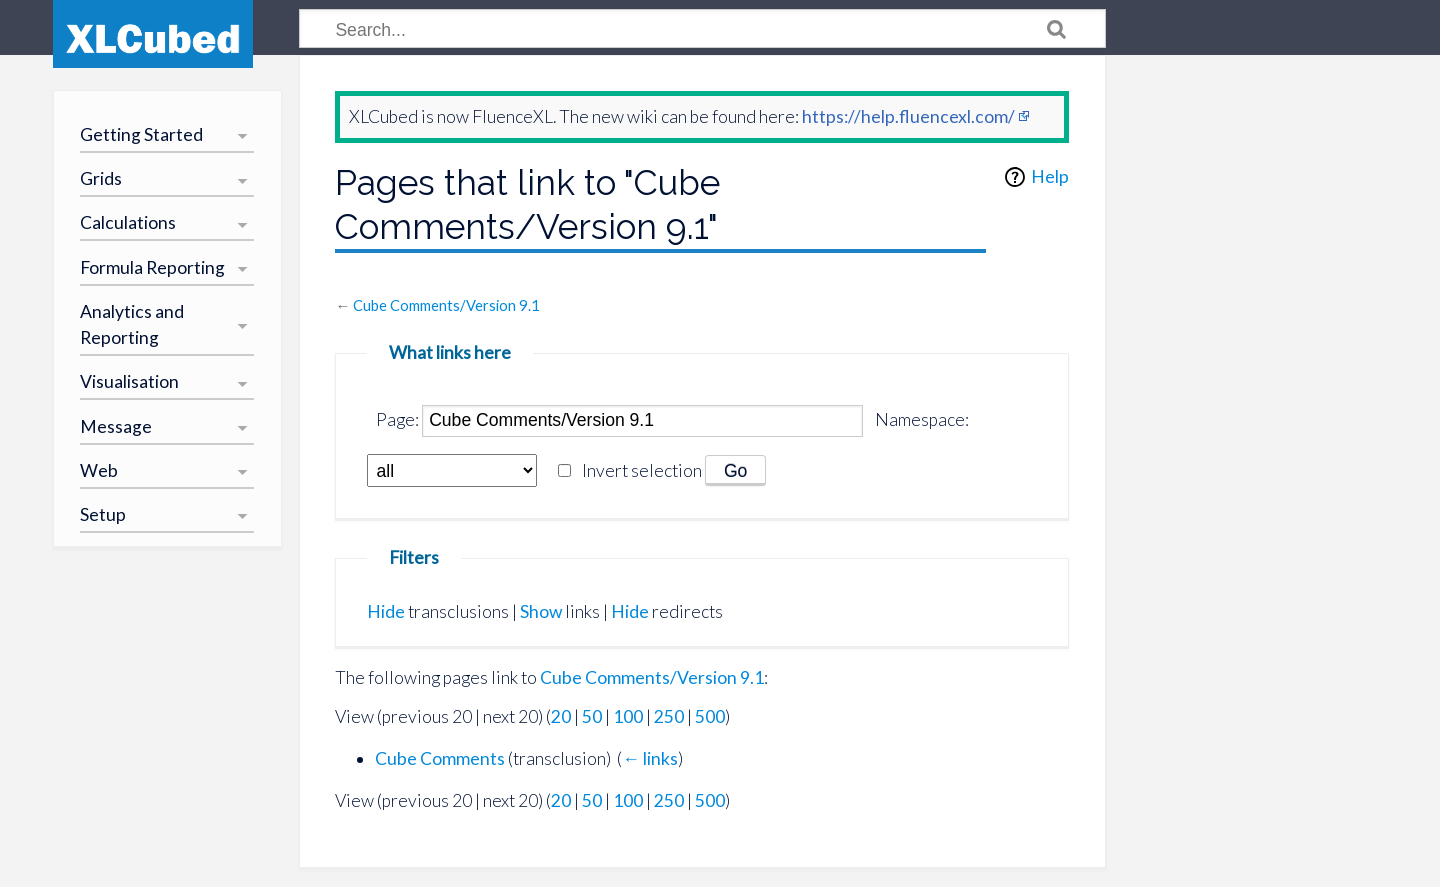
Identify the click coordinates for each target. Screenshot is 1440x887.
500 (710, 716)
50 (592, 716)
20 (561, 716)
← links (650, 758)
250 (669, 716)
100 (628, 716)
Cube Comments (440, 758)
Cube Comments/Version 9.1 (446, 305)
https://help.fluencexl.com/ (908, 116)
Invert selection (642, 470)
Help (1050, 176)
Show (541, 611)
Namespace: (922, 419)
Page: (397, 419)
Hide (386, 611)
